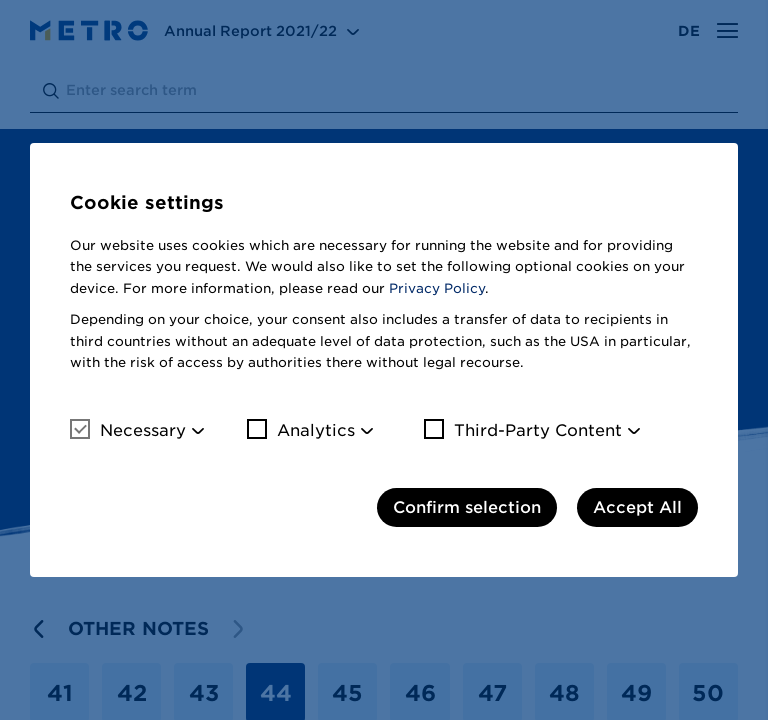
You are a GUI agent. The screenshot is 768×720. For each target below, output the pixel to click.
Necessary (128, 430)
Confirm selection (467, 507)
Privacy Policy (437, 288)
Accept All (637, 507)
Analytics (301, 430)
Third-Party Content (523, 430)
